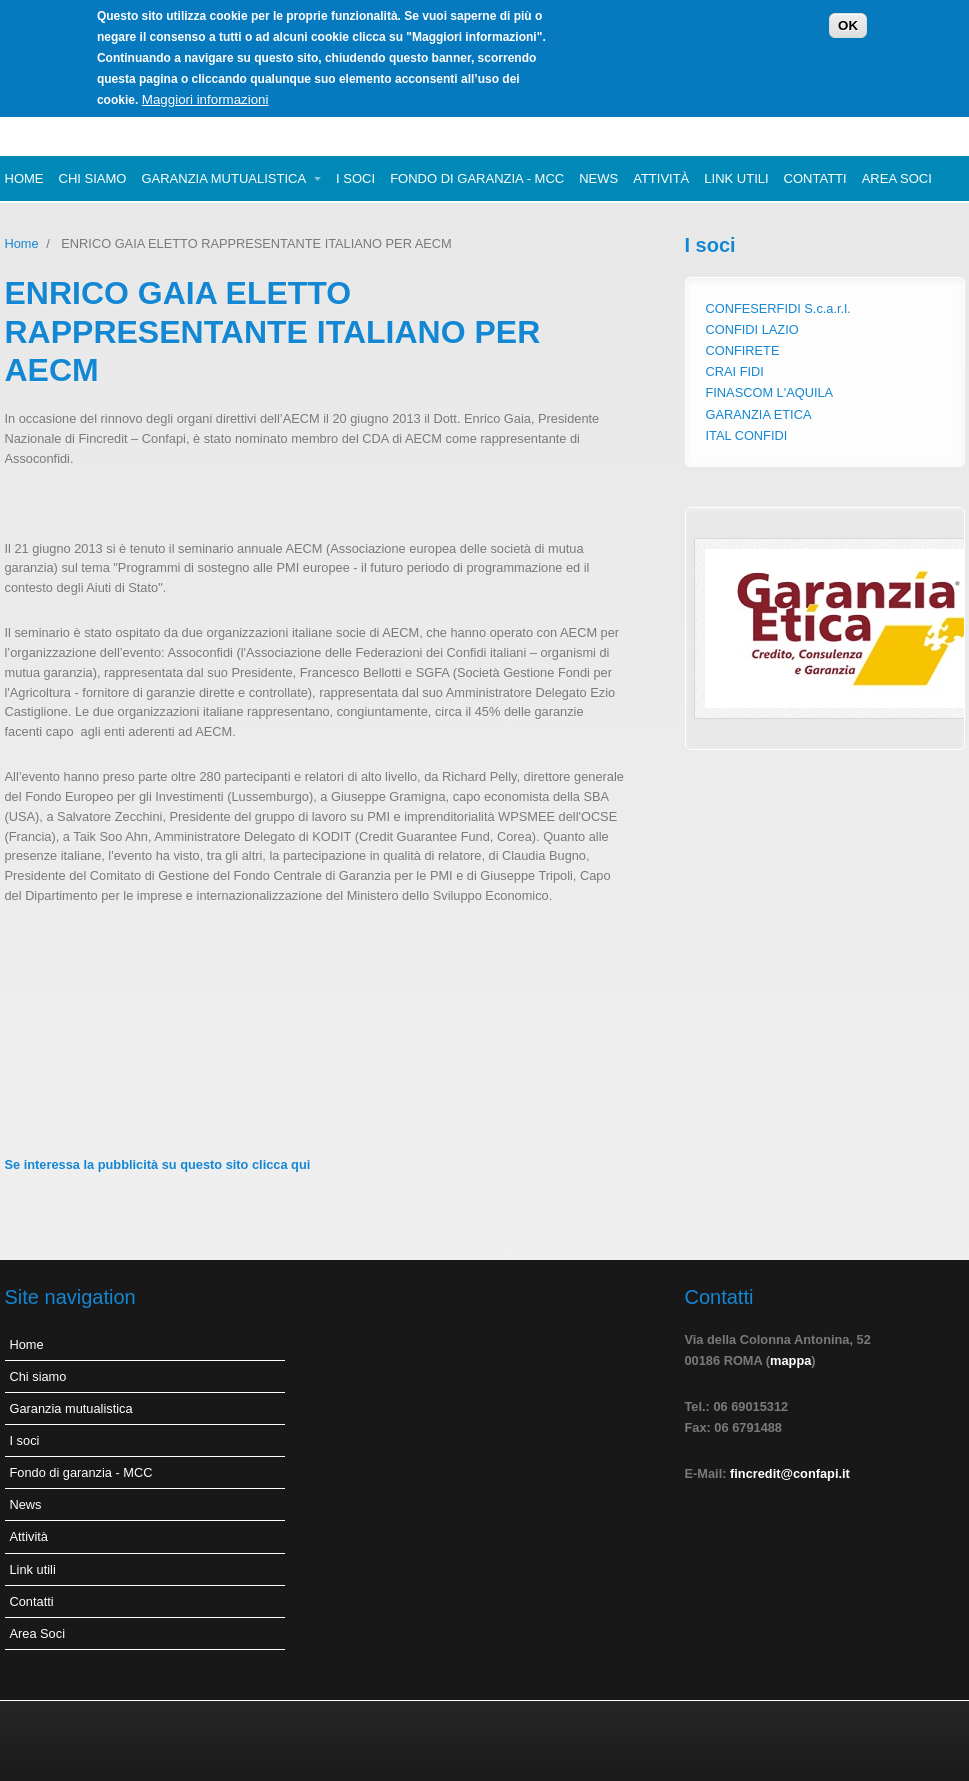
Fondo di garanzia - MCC (477, 178)
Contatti (815, 178)
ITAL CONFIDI (747, 435)
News (598, 178)
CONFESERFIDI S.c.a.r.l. (778, 308)
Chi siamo (93, 178)
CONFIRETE (743, 350)
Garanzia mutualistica (223, 178)
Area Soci (897, 178)
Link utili (736, 178)
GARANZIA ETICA (759, 414)
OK (848, 20)
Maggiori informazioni (205, 94)
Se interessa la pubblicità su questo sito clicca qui (158, 1164)
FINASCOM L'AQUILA (770, 392)
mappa (790, 1360)
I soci (355, 178)
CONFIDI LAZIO (752, 329)
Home (24, 178)
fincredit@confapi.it (790, 1473)
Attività (661, 178)
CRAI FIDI (735, 371)
